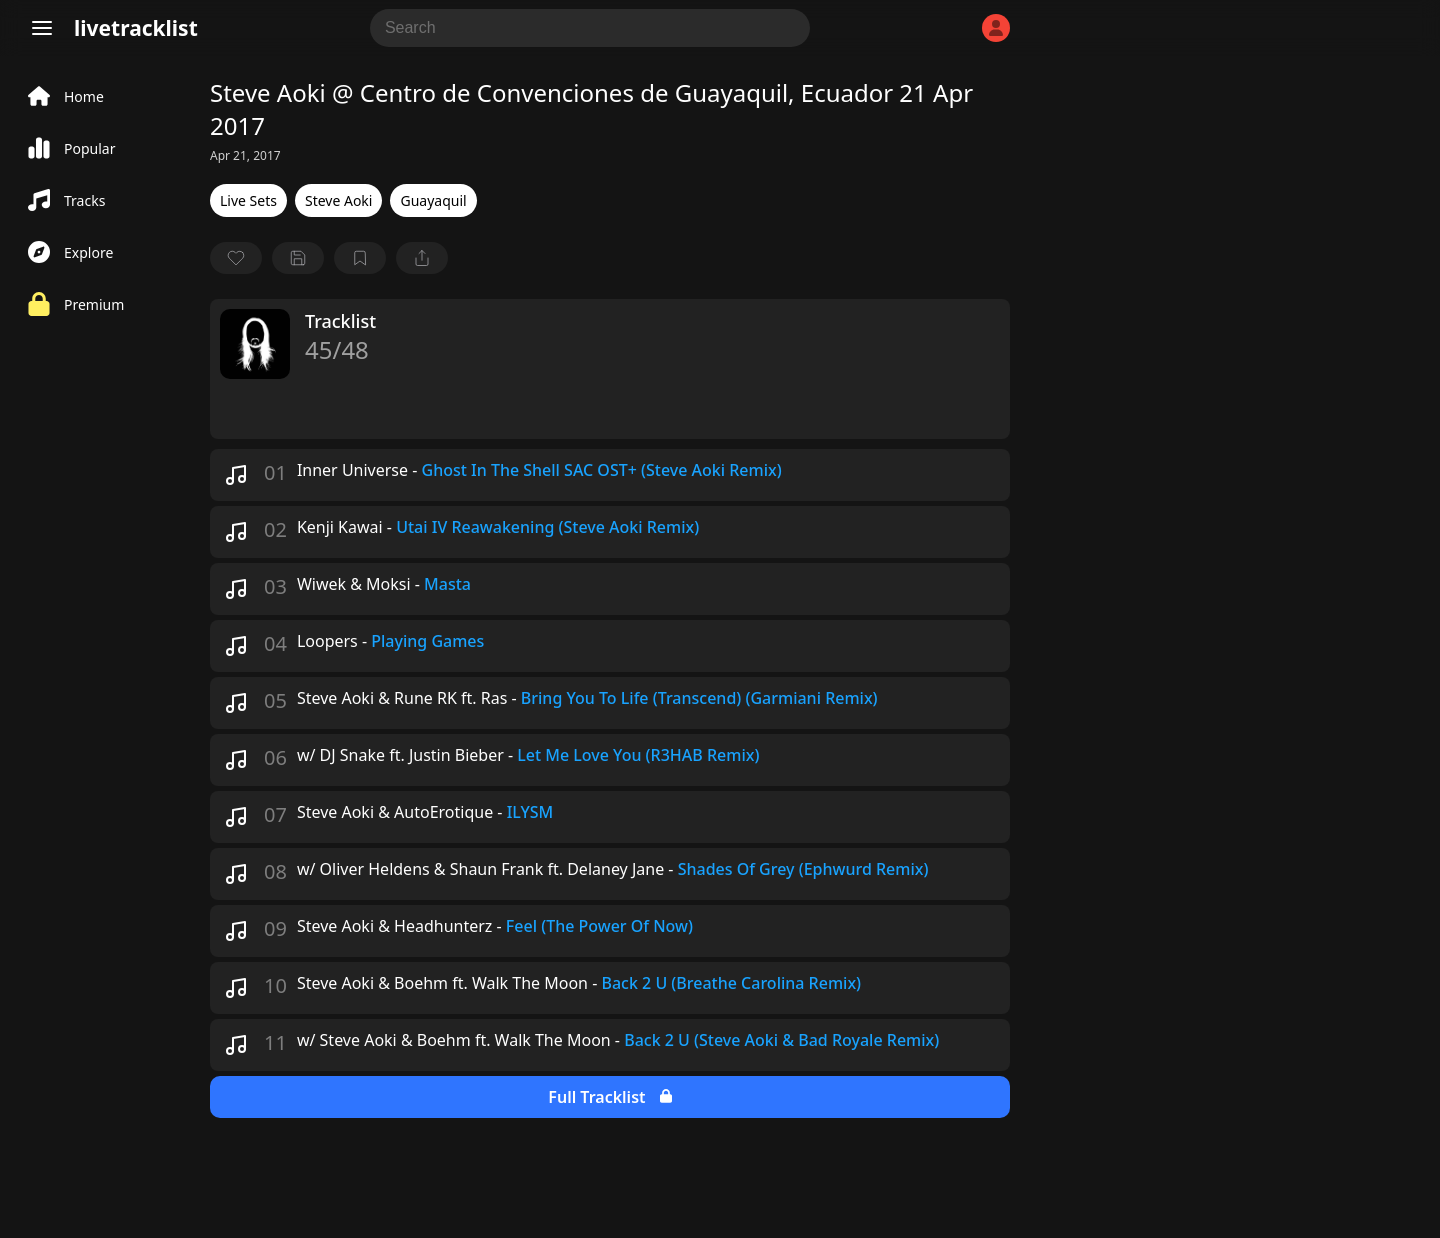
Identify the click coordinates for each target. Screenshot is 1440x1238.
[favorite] (236, 258)
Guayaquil (433, 200)
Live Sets (248, 200)
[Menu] (42, 28)
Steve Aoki (339, 200)
